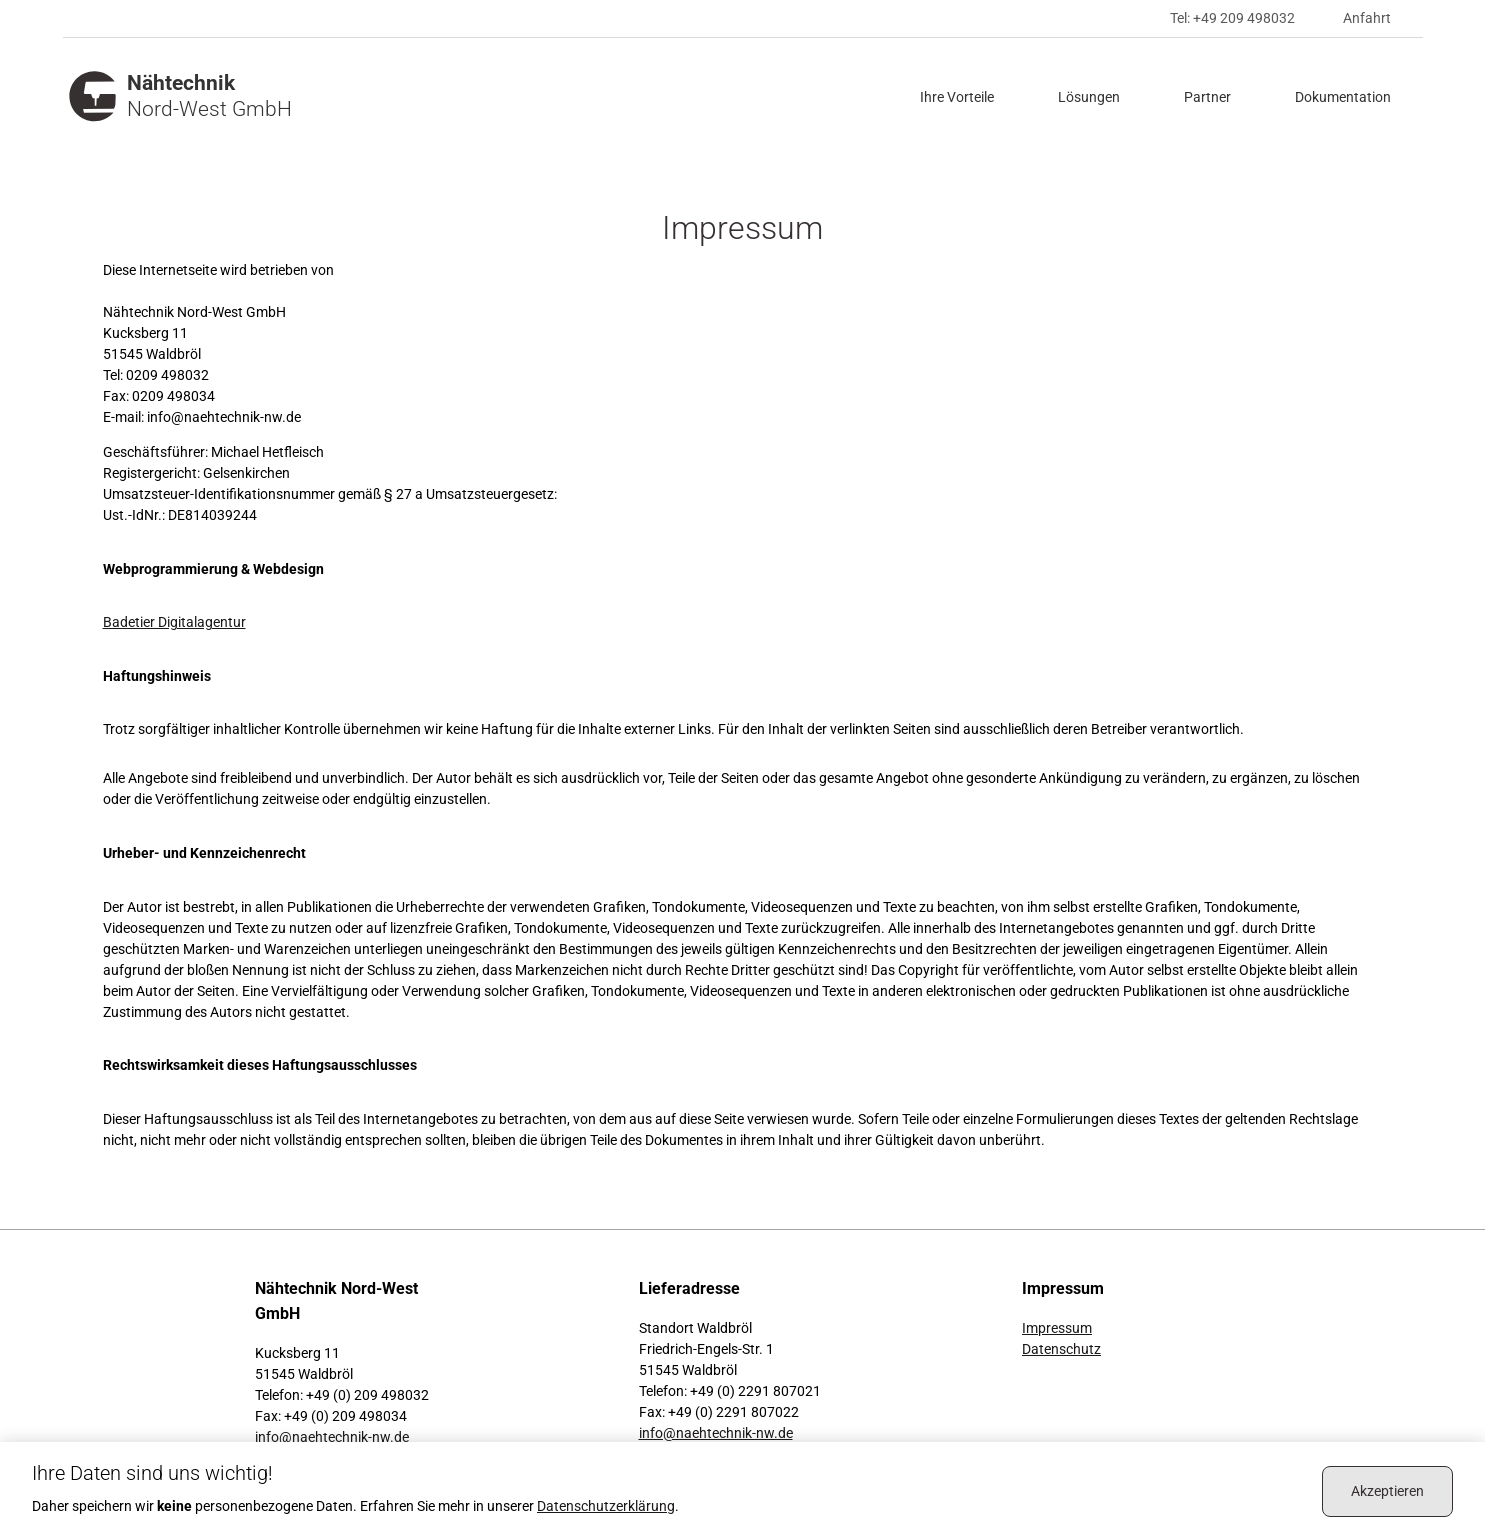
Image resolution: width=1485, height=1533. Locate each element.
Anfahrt (1367, 18)
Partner (1207, 97)
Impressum (1057, 1328)
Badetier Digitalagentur (174, 622)
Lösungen (1089, 97)
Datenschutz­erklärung (606, 1506)
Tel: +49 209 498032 (1232, 18)
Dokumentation (1343, 97)
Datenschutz (1061, 1349)
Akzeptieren (1387, 1491)
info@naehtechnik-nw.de (332, 1437)
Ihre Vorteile (957, 97)
